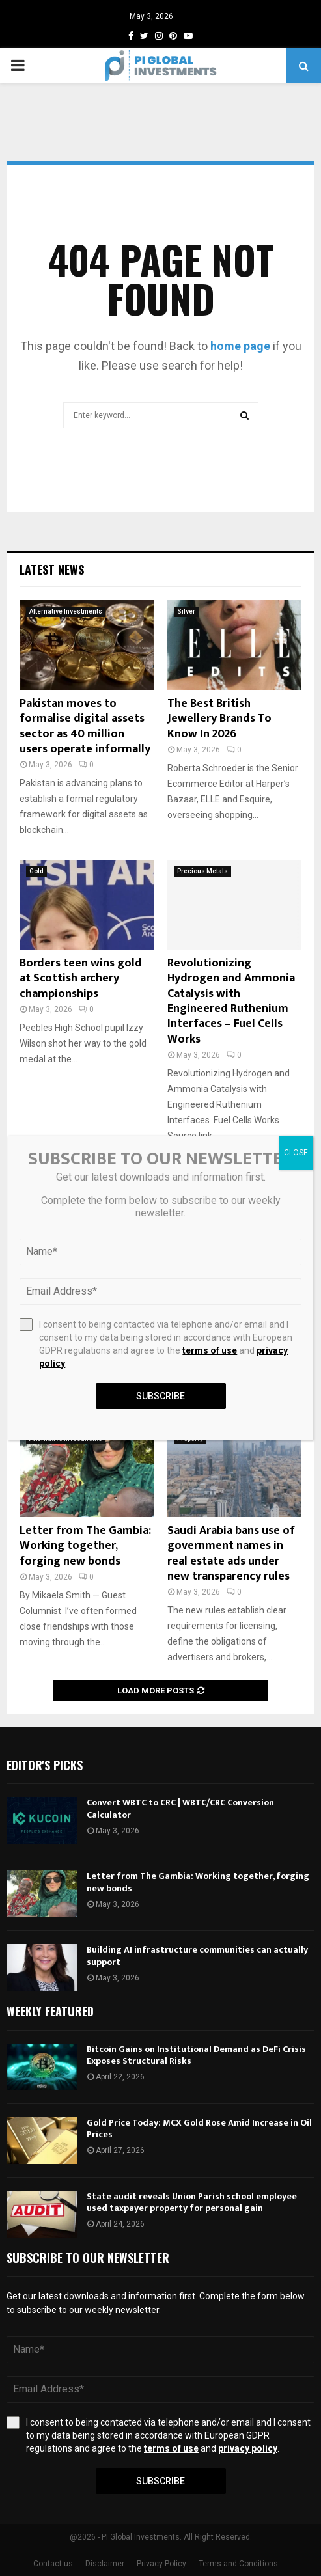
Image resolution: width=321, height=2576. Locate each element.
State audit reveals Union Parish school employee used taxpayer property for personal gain (192, 2202)
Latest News (52, 569)
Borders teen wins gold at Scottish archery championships (81, 978)
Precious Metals (202, 871)
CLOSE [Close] (296, 1152)
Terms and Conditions (238, 2563)
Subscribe (160, 2481)
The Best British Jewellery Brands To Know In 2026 (219, 719)
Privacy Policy (161, 2563)
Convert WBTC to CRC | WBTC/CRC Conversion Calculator (180, 1808)
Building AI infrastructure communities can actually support (197, 1955)
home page (240, 346)
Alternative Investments (65, 611)
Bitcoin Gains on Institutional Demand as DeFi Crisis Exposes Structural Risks (196, 2055)
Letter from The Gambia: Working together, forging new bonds (85, 1546)
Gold (36, 871)
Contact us (53, 2563)
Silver (186, 611)
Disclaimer (104, 2563)
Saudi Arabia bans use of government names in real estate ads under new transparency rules (231, 1553)
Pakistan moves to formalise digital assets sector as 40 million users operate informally (85, 726)
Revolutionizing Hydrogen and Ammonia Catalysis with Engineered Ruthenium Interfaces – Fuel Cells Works (231, 1001)
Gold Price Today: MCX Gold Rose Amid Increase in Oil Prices (199, 2128)
